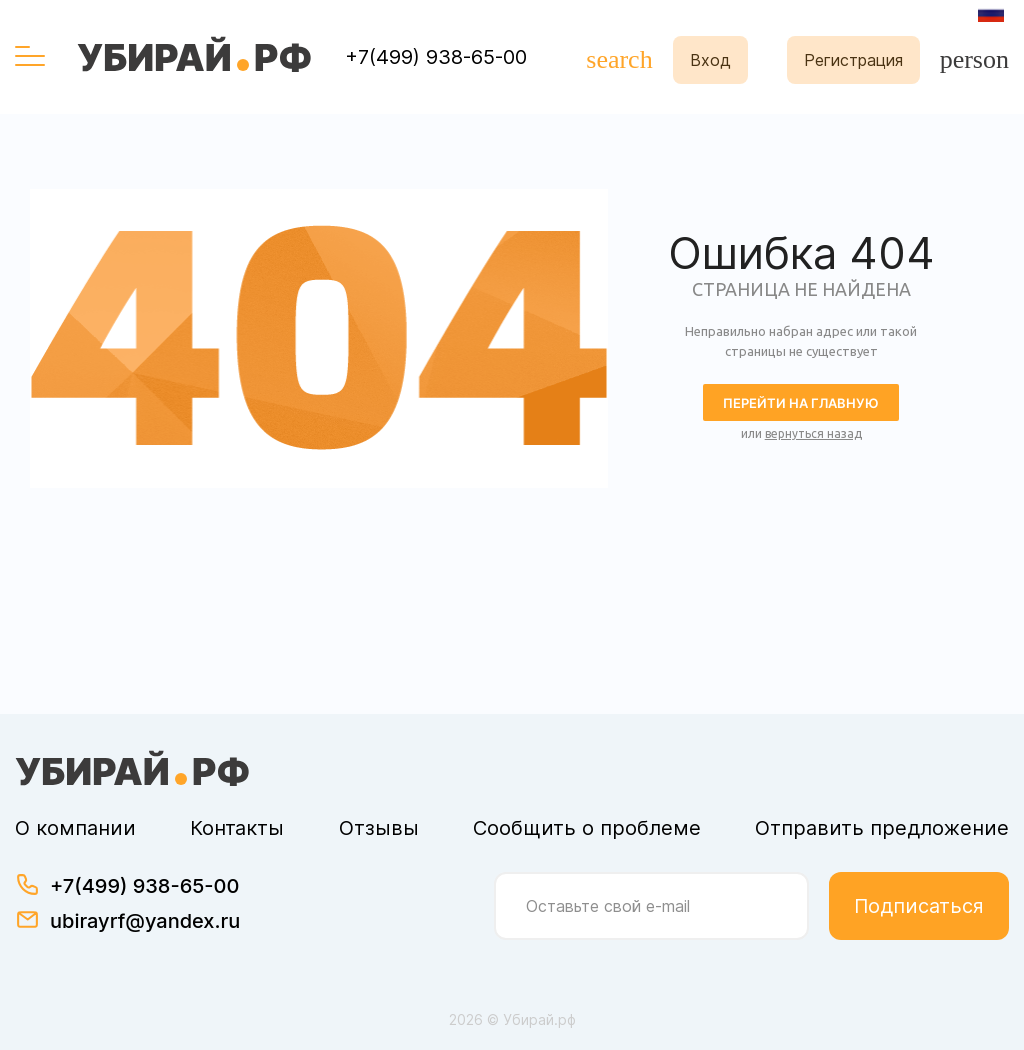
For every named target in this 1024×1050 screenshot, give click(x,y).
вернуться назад (813, 433)
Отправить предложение (882, 828)
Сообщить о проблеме (587, 828)
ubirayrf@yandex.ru (145, 921)
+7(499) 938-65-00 (436, 57)
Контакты (237, 828)
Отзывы (379, 828)
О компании (75, 828)
